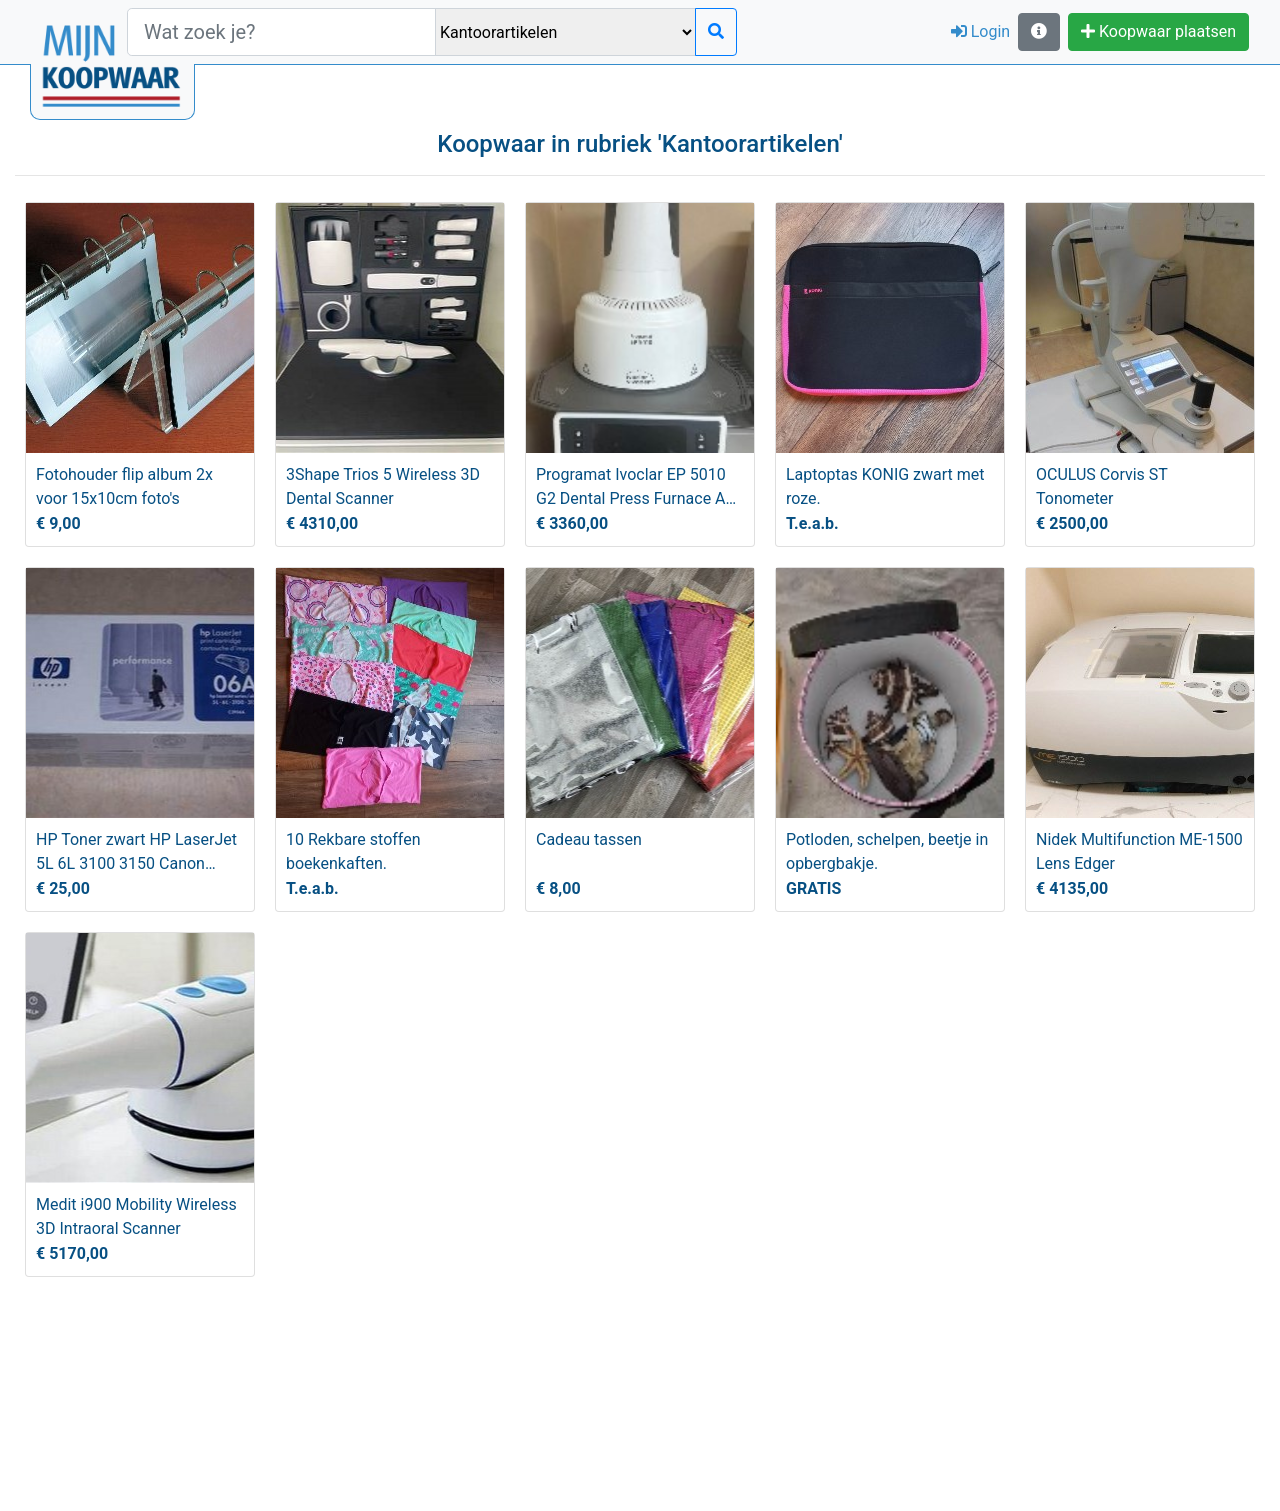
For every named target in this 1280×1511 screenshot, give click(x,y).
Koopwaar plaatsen (1158, 31)
